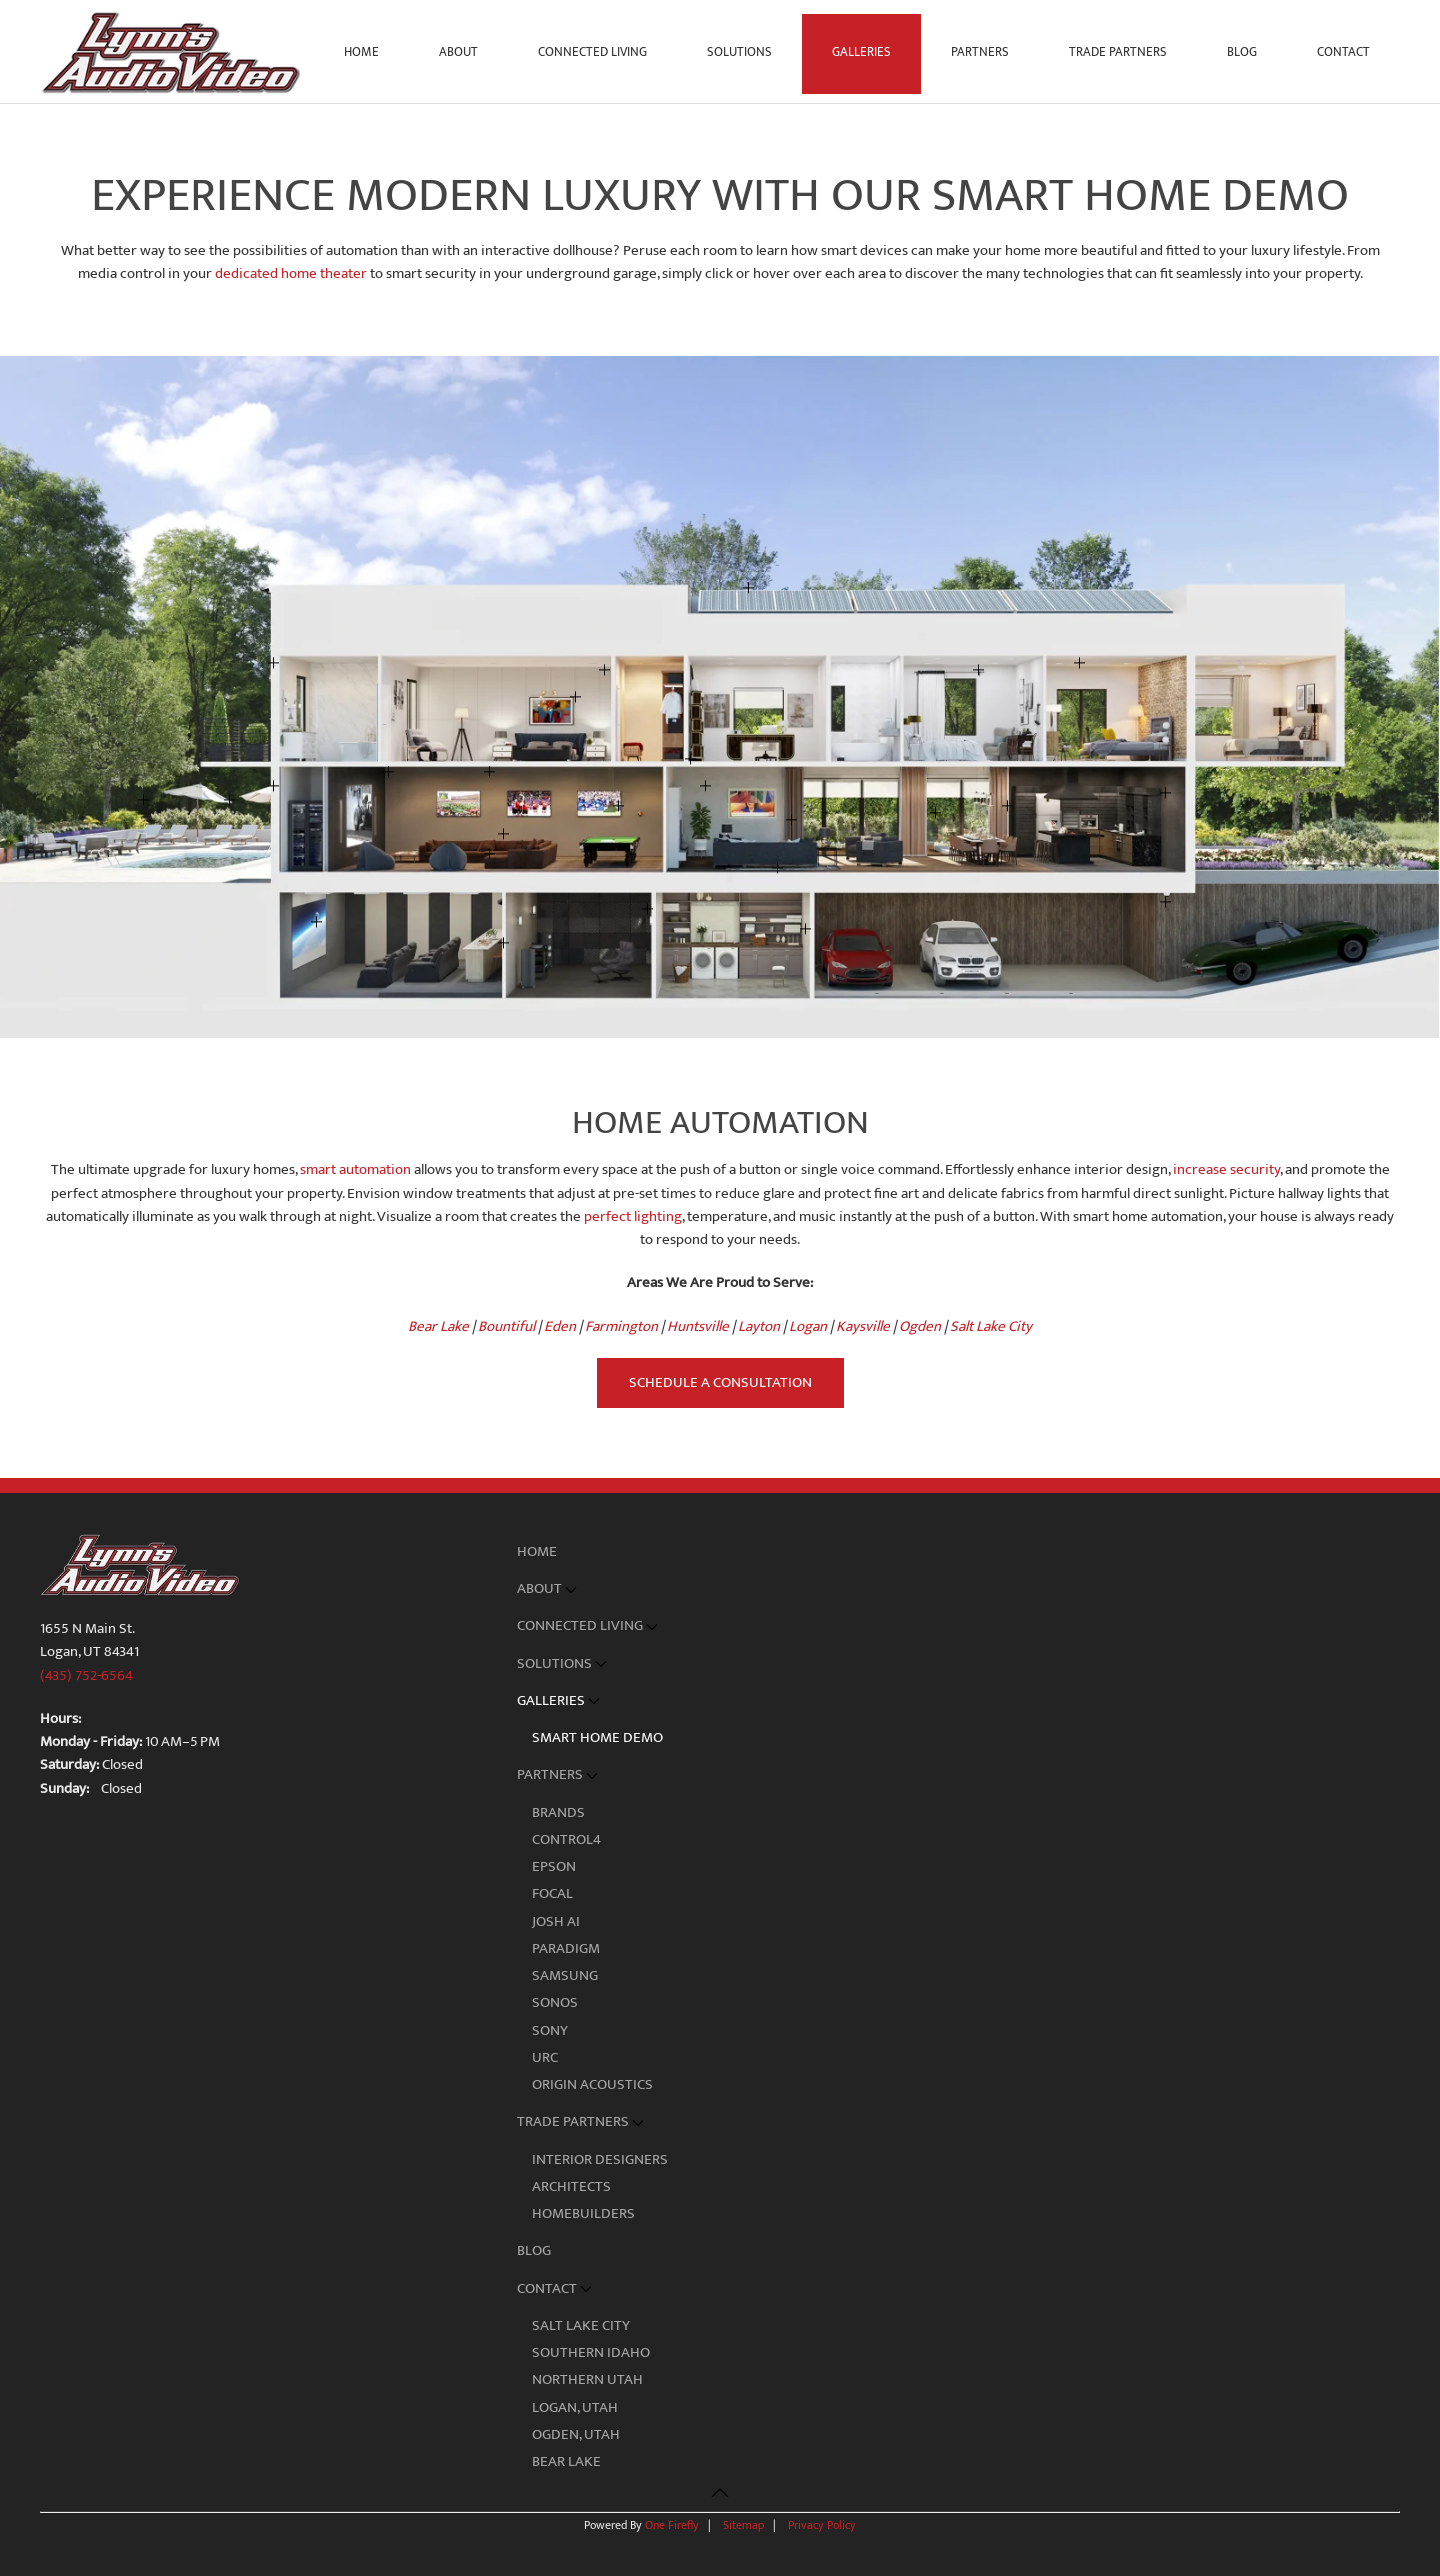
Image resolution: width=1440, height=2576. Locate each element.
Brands (558, 1812)
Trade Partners (581, 2121)
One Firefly (672, 2525)
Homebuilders (583, 2213)
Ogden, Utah (576, 2434)
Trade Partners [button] (1118, 52)
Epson (554, 1866)
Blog (1242, 52)
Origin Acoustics (592, 2084)
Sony (550, 2030)
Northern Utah (587, 2379)
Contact (555, 2288)
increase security (1226, 1169)
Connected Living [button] (592, 52)
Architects (571, 2186)
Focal (552, 1893)
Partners (558, 1774)
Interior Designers (600, 2159)
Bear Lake (566, 2461)
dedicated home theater (291, 273)
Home (361, 52)
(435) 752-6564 (86, 1675)
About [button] (458, 52)
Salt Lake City (581, 2325)
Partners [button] (980, 52)
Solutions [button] (739, 52)
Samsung (565, 1975)
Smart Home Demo (597, 1737)
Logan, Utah (575, 2407)
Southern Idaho (591, 2352)
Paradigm (566, 1948)
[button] (1166, 792)
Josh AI (556, 1921)
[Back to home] (174, 52)
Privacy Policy (822, 2525)
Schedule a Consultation (720, 1382)
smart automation (355, 1169)
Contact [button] (1343, 52)
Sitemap (743, 2525)
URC (545, 2057)
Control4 (566, 1839)
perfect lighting (633, 1216)
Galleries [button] (861, 52)
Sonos (555, 2002)
